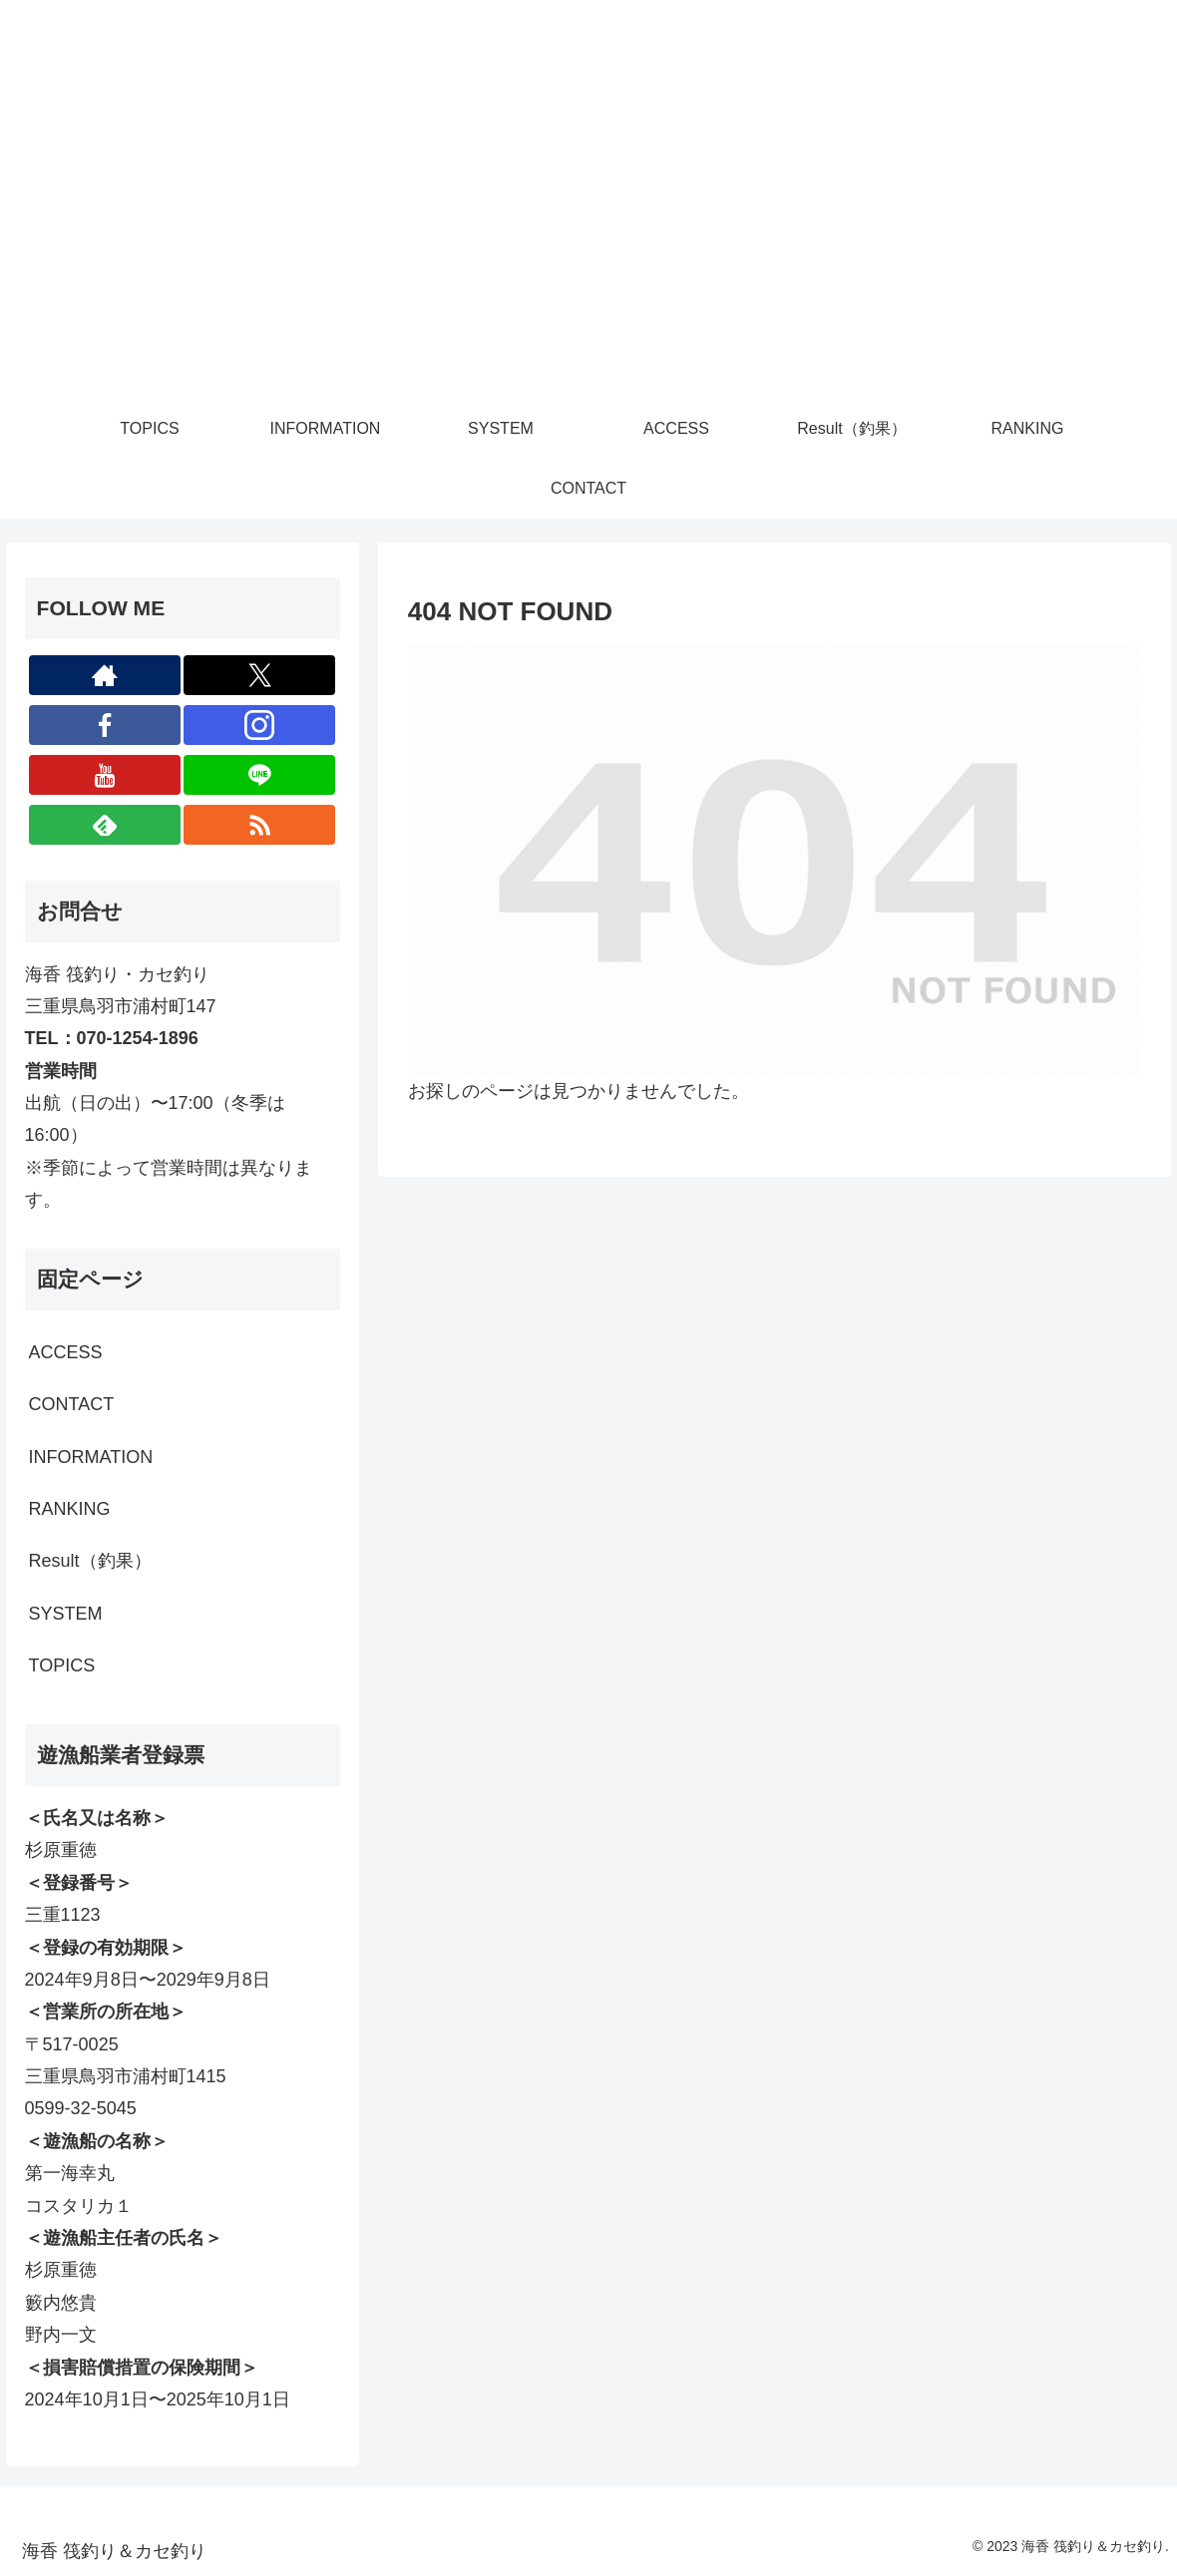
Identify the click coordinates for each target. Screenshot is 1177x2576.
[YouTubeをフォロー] (105, 775)
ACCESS (66, 1352)
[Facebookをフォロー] (105, 725)
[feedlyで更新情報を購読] (105, 825)
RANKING (70, 1509)
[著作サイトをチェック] (105, 675)
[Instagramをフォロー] (259, 725)
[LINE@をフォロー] (259, 775)
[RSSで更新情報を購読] (259, 825)
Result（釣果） (90, 1561)
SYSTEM (66, 1614)
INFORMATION (91, 1457)
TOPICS (62, 1665)
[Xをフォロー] (259, 675)
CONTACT (72, 1404)
